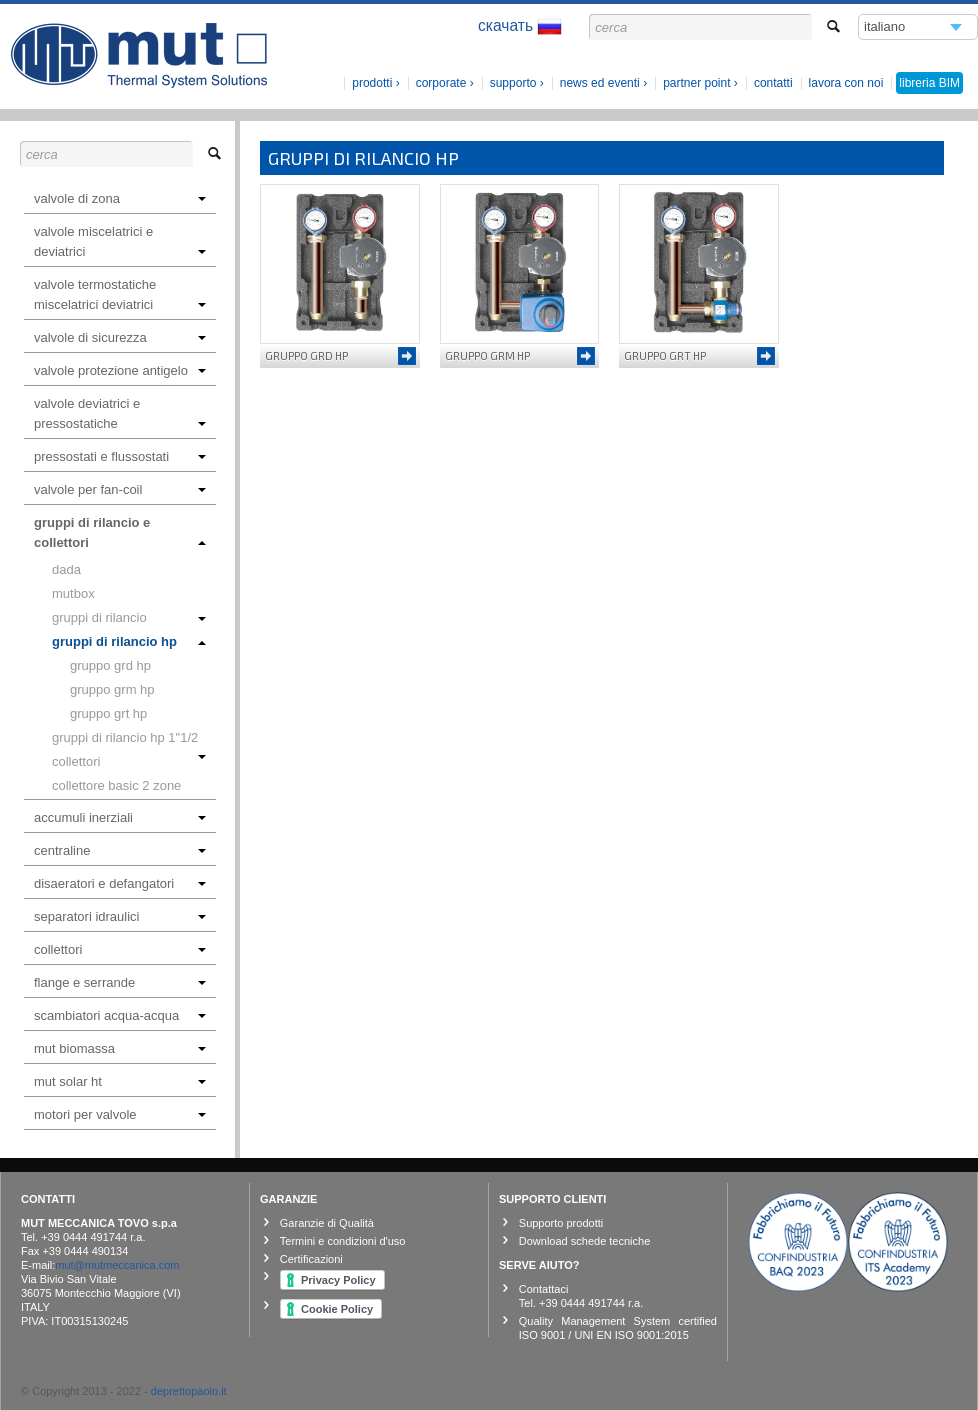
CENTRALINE (120, 850)
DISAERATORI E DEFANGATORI (120, 883)
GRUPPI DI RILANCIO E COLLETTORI (120, 532)
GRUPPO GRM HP (112, 689)
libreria (929, 83)
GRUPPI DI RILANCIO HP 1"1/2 (129, 739)
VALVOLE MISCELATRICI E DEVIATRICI (120, 241)
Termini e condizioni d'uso (343, 1241)
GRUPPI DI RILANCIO (129, 617)
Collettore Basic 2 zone (116, 785)
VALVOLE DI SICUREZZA (120, 337)
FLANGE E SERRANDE (120, 982)
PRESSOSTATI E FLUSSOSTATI (120, 456)
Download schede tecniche (584, 1241)
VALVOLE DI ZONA (120, 198)
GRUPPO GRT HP (108, 713)
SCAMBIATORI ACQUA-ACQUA (120, 1015)
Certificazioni (311, 1259)
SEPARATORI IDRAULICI (120, 916)
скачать (520, 26)
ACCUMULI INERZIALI (120, 817)
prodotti (372, 83)
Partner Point (696, 83)
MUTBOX (73, 593)
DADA (66, 569)
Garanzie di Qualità (327, 1223)
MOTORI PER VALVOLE (120, 1114)
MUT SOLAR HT (120, 1081)
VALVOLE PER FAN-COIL (120, 489)
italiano (885, 29)
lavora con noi (846, 83)
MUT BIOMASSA (120, 1048)
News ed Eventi (600, 83)
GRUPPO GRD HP (110, 665)
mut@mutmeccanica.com (117, 1265)
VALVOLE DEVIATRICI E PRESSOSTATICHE (120, 413)
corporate (441, 83)
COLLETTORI (76, 761)
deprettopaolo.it (189, 1391)
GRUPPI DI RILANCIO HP (129, 641)
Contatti (773, 83)
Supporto (513, 83)
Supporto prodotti (561, 1223)
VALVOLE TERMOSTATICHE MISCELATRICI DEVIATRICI (120, 294)
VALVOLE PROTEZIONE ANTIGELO (120, 370)
